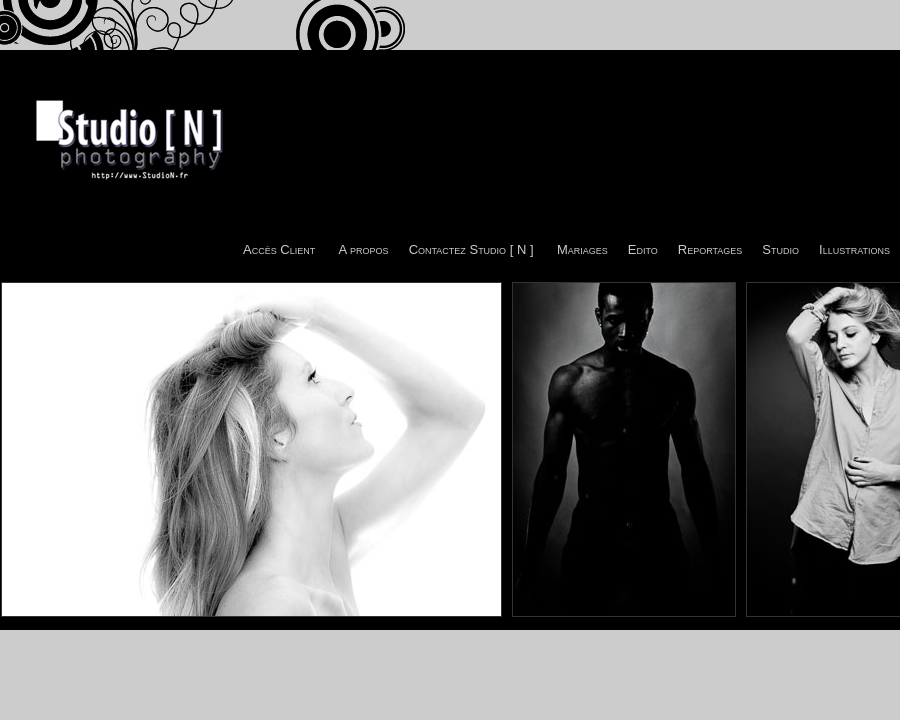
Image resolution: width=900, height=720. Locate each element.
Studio (780, 249)
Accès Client (279, 249)
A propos (364, 249)
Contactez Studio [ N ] (471, 249)
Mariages (582, 249)
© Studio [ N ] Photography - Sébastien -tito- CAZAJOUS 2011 (450, 635)
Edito (643, 249)
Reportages (710, 249)
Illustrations (854, 249)
